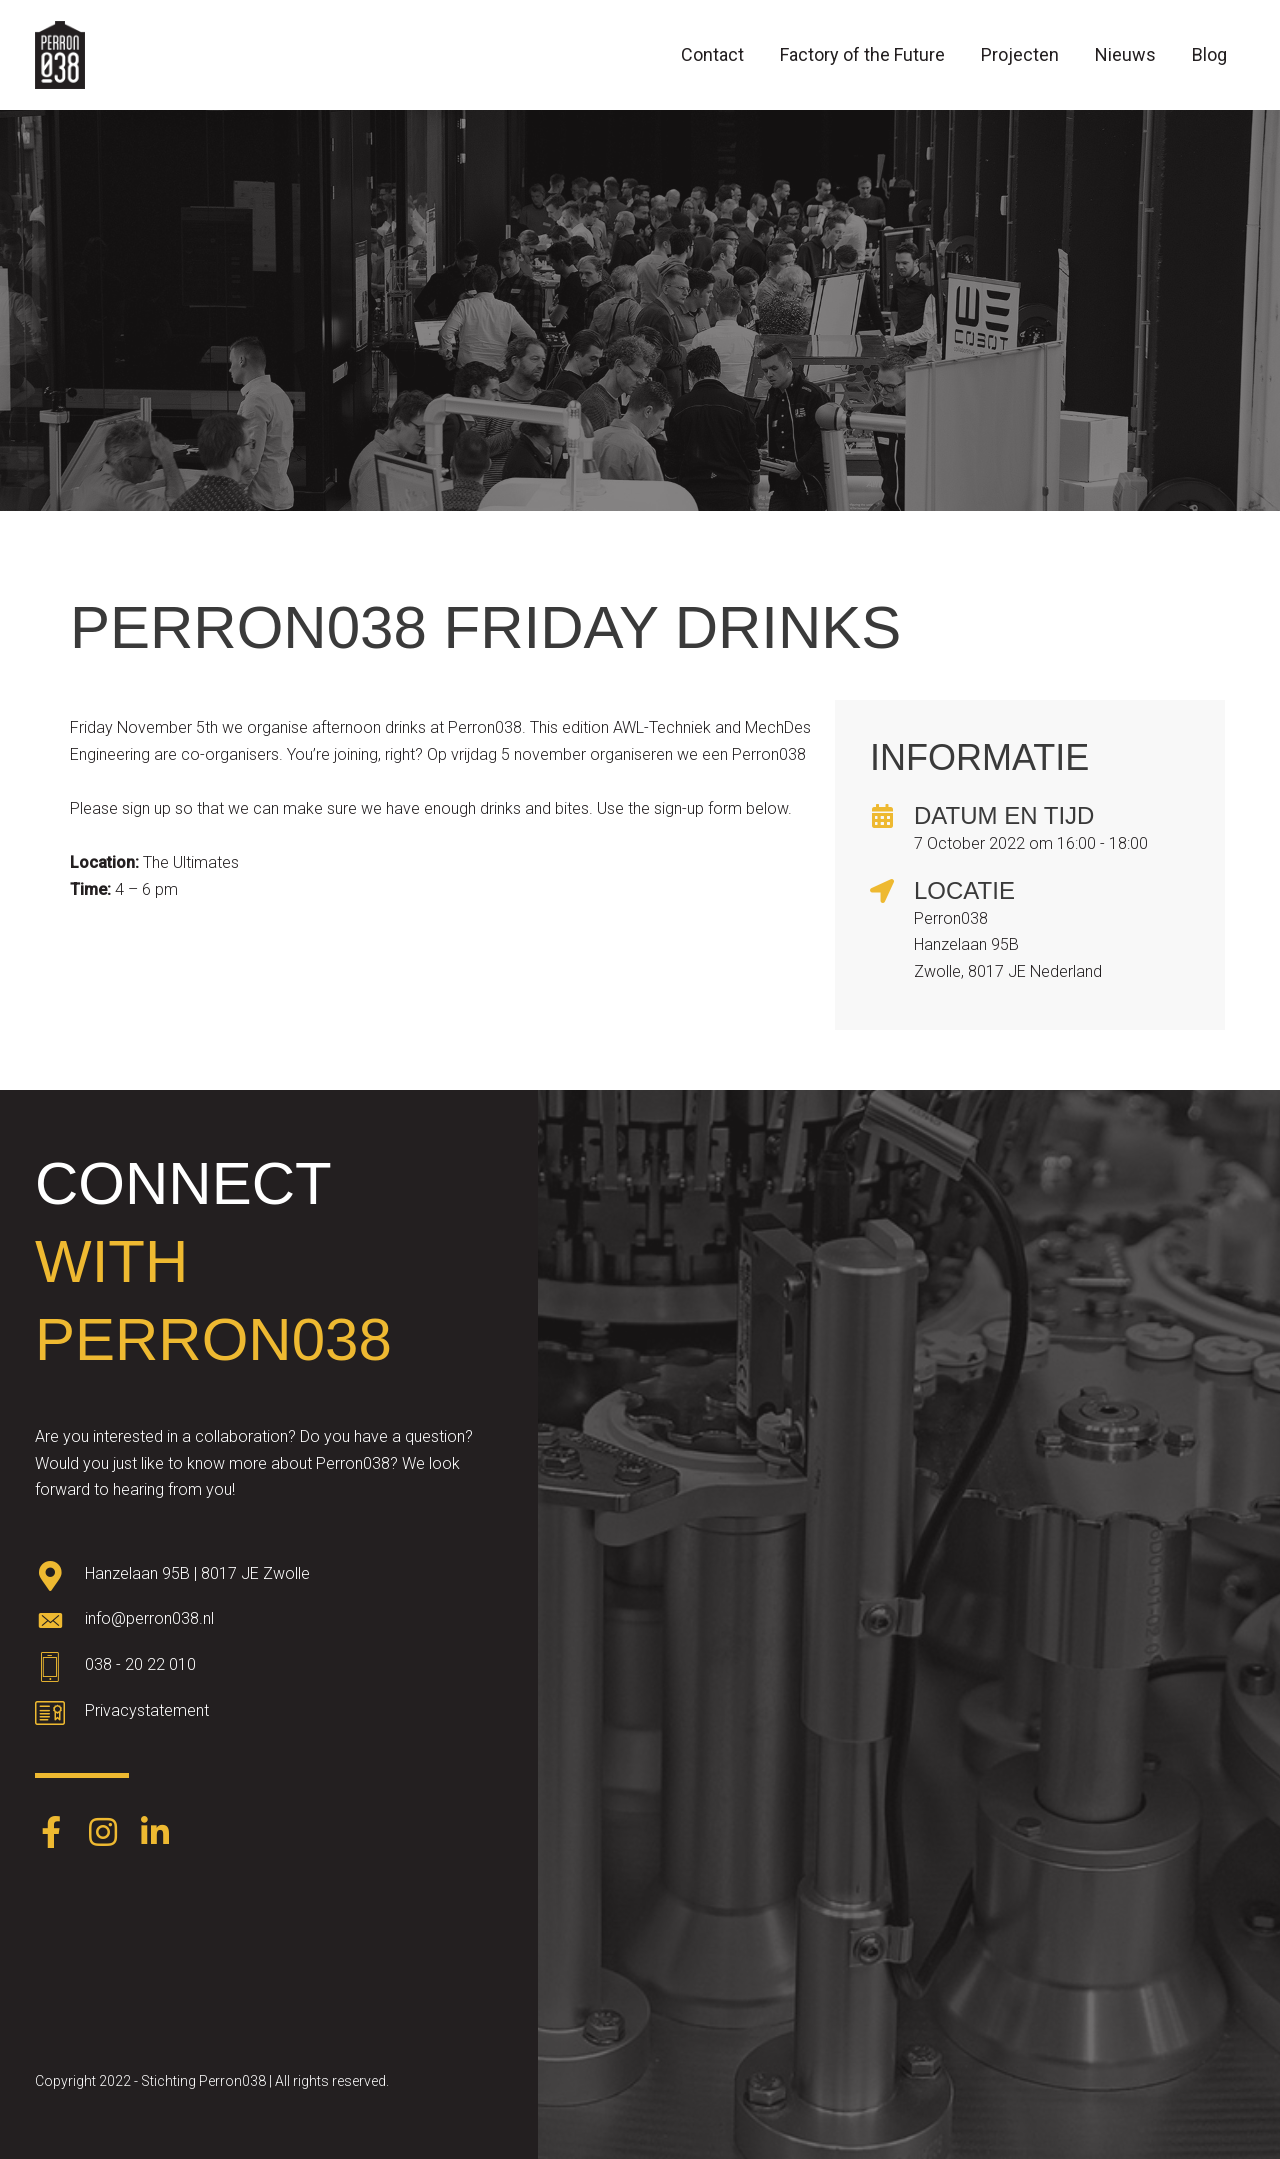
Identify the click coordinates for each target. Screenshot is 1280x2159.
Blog (1209, 54)
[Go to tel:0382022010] (269, 1670)
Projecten (1020, 54)
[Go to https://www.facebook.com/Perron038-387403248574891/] (51, 1834)
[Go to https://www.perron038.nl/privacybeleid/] (269, 1716)
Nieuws (1125, 54)
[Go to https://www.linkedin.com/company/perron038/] (155, 1834)
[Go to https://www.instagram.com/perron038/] (103, 1834)
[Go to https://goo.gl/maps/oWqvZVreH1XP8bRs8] (269, 1578)
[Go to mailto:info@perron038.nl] (269, 1624)
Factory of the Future (862, 54)
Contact (712, 54)
